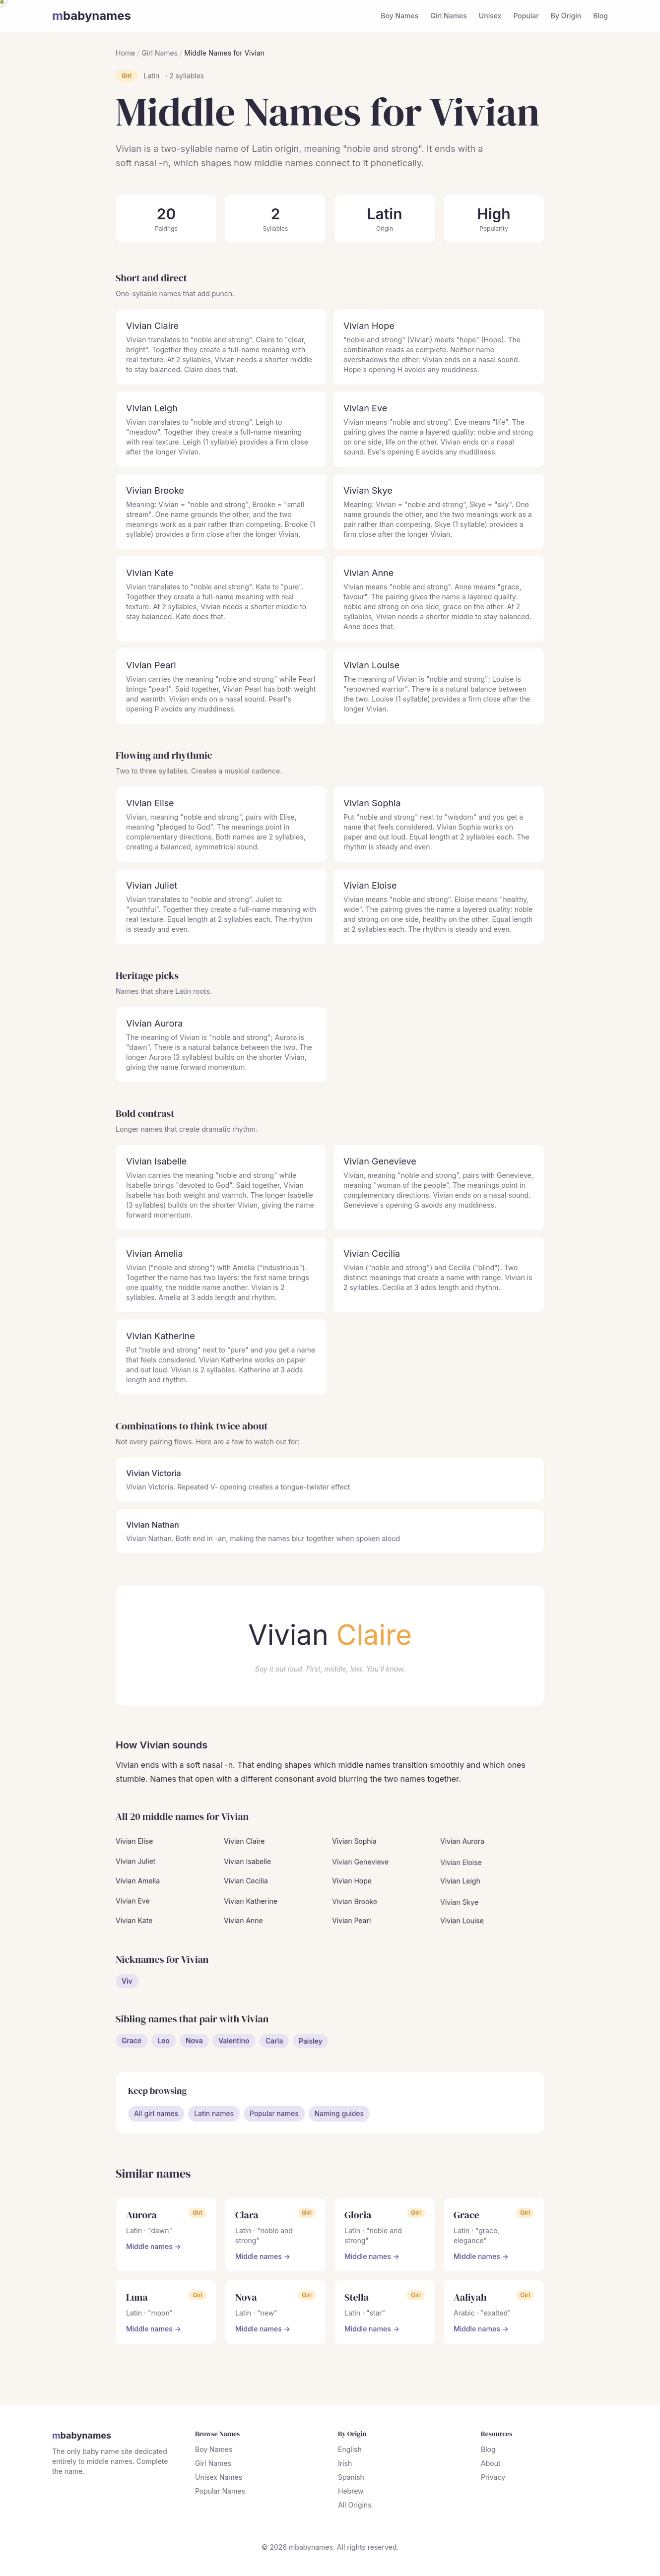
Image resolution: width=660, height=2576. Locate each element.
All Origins (354, 2506)
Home (125, 53)
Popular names (274, 2115)
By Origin (566, 15)
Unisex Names (219, 2478)
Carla (274, 2056)
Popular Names (220, 2492)
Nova (194, 2047)
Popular (525, 15)
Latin (151, 75)
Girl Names (448, 15)
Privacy (492, 2478)
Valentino (234, 2050)
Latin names (214, 2115)
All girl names (156, 2115)
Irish (345, 2465)
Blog (600, 15)
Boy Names (399, 15)
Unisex (490, 15)
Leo (164, 2045)
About (490, 2465)
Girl (127, 75)
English (350, 2451)
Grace (132, 2043)
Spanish (351, 2478)
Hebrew (350, 2492)
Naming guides (339, 2115)
